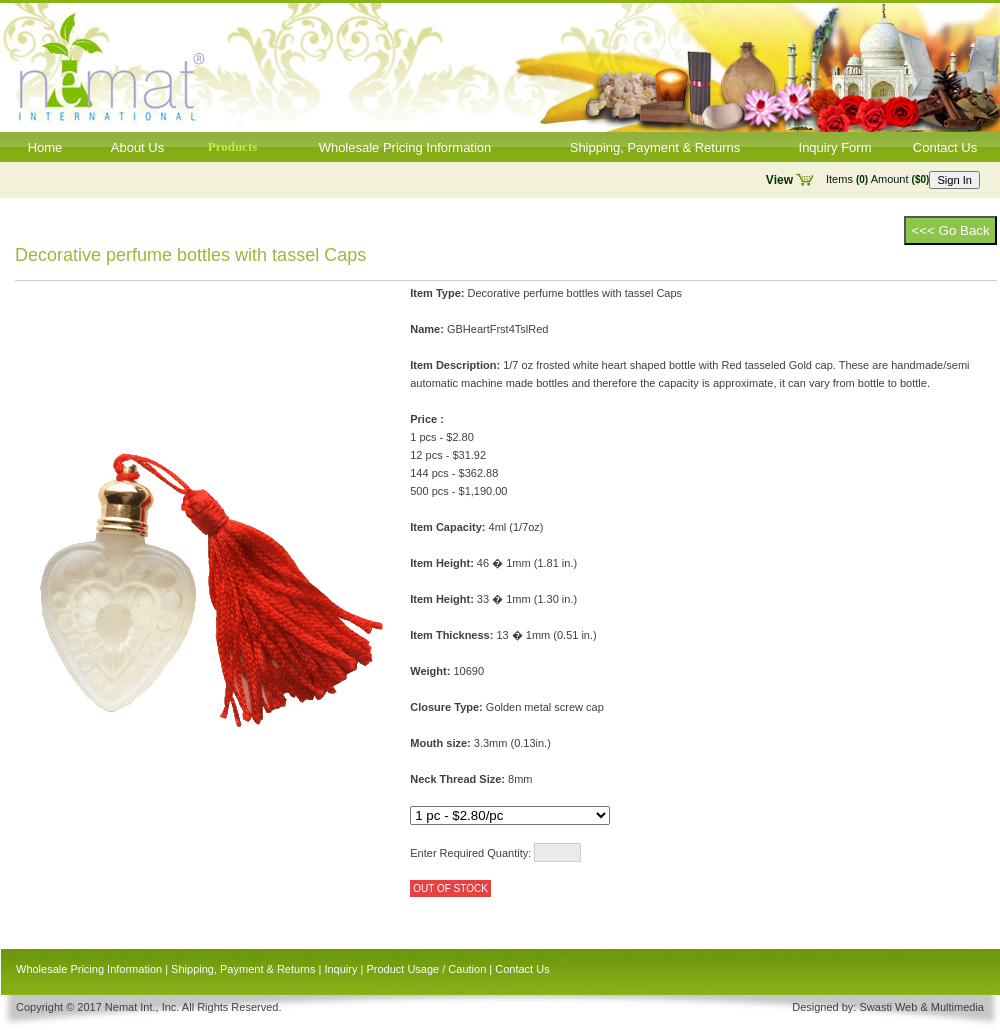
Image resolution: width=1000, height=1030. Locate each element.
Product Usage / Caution (426, 969)
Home (45, 147)
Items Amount (877, 179)
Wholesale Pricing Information (405, 147)
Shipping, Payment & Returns (655, 147)
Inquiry (340, 969)
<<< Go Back (950, 230)
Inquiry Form (835, 147)
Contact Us (945, 147)
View (779, 180)
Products (233, 146)
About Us (137, 147)
